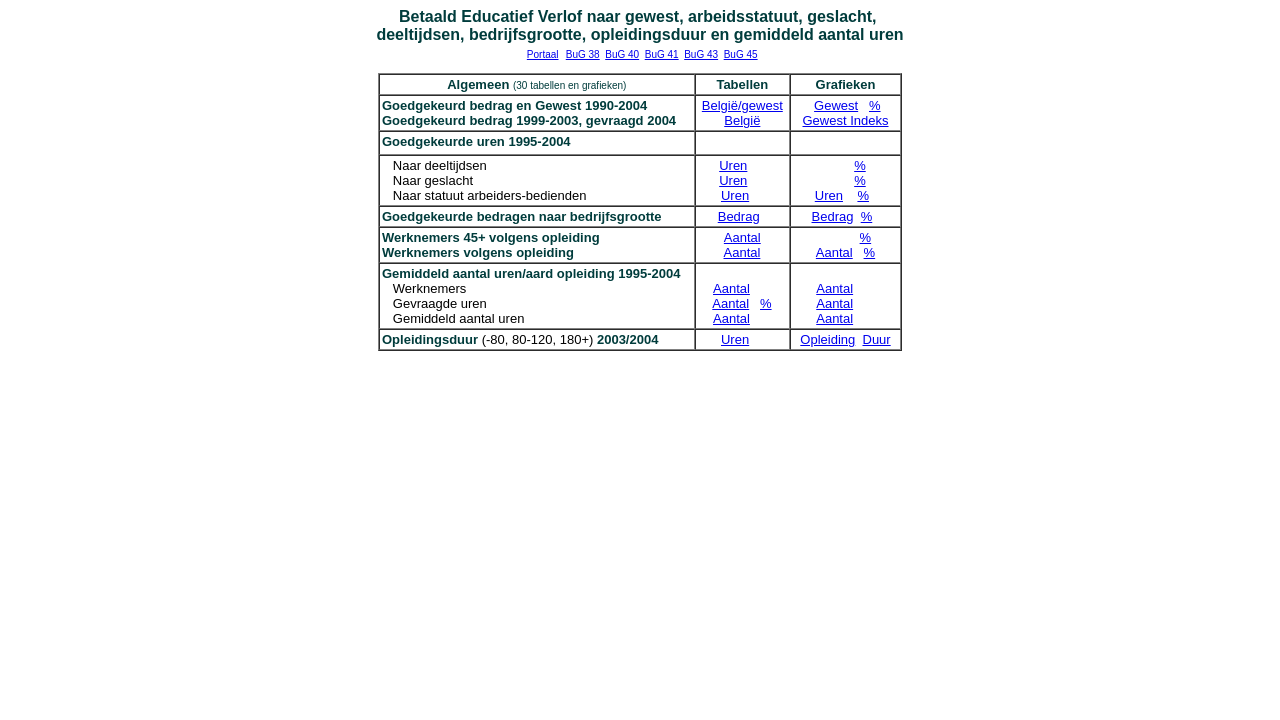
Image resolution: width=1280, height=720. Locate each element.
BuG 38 (583, 54)
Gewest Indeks (846, 120)
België (742, 120)
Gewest (836, 105)
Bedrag (739, 216)
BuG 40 (622, 54)
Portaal (543, 54)
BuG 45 (741, 54)
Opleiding (827, 339)
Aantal (742, 237)
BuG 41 (662, 54)
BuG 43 (701, 54)
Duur (877, 339)
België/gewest (742, 105)
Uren (733, 165)
